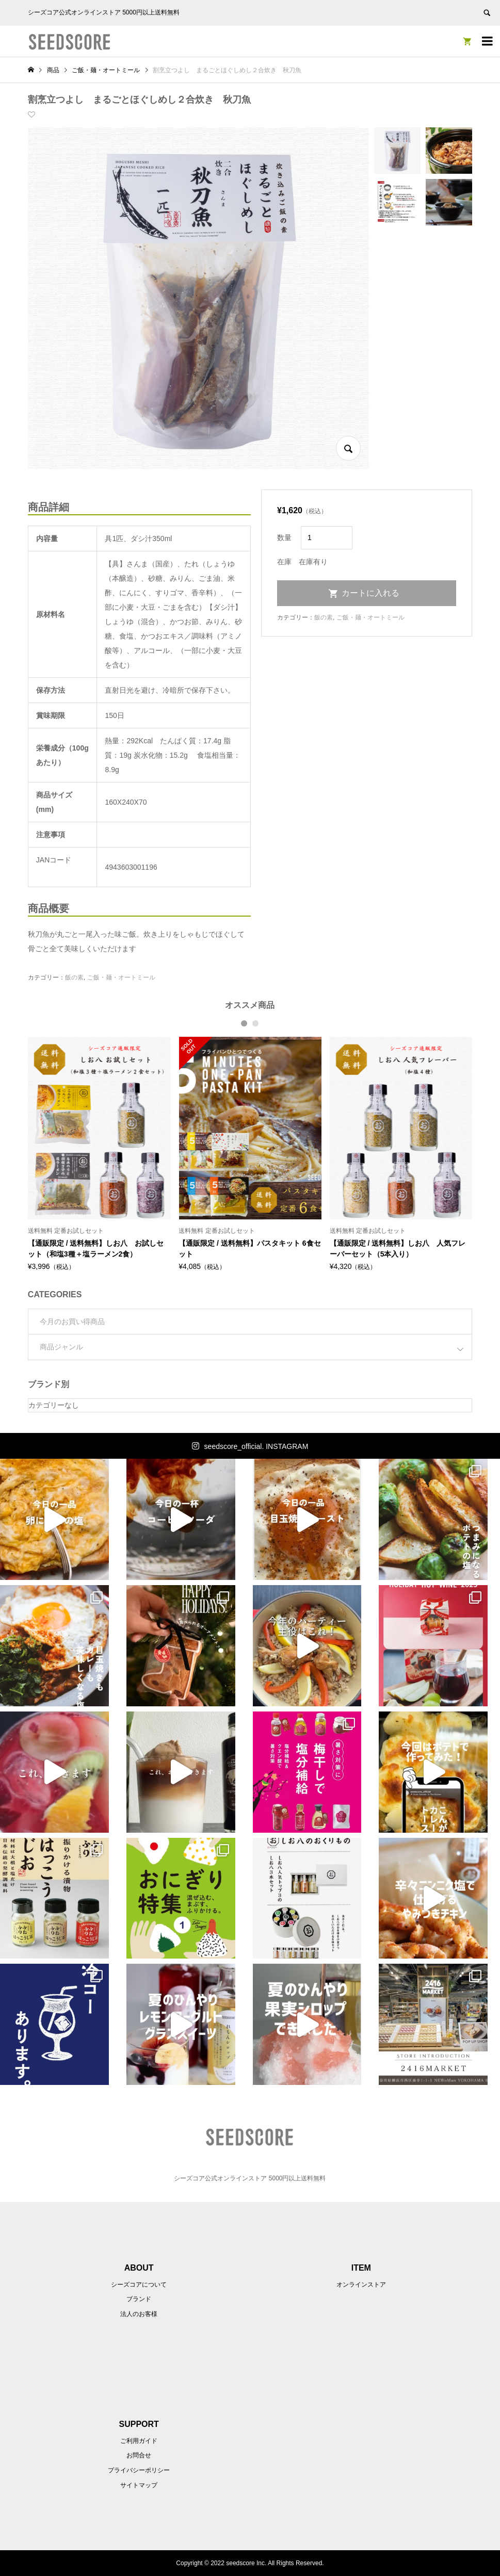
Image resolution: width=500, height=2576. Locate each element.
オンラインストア (361, 2284)
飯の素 (74, 977)
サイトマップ (138, 2485)
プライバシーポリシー (139, 2470)
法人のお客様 (138, 2314)
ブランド (138, 2299)
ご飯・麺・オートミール (121, 977)
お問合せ (138, 2455)
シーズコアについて (139, 2284)
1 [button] (245, 1023)
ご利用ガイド (138, 2440)
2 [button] (256, 1023)
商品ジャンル (61, 1347)
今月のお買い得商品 (72, 1321)
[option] (99, 1153)
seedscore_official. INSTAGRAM (256, 1446)
